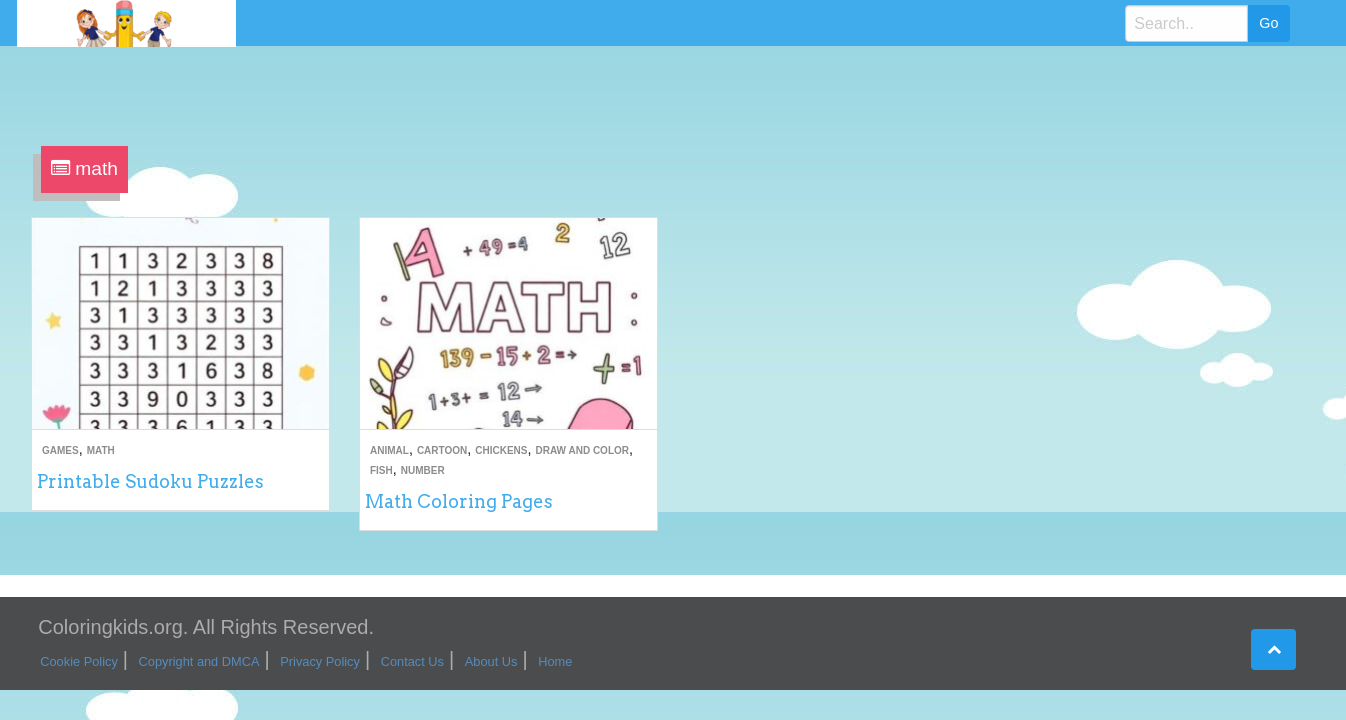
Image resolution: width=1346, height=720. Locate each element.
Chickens (501, 450)
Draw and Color (582, 450)
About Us (491, 661)
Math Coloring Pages (459, 501)
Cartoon (442, 450)
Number (423, 470)
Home (555, 661)
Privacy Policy (320, 661)
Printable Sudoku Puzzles (150, 481)
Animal (389, 450)
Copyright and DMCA (199, 661)
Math (101, 450)
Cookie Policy (79, 661)
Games (60, 450)
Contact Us (412, 661)
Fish (381, 470)
